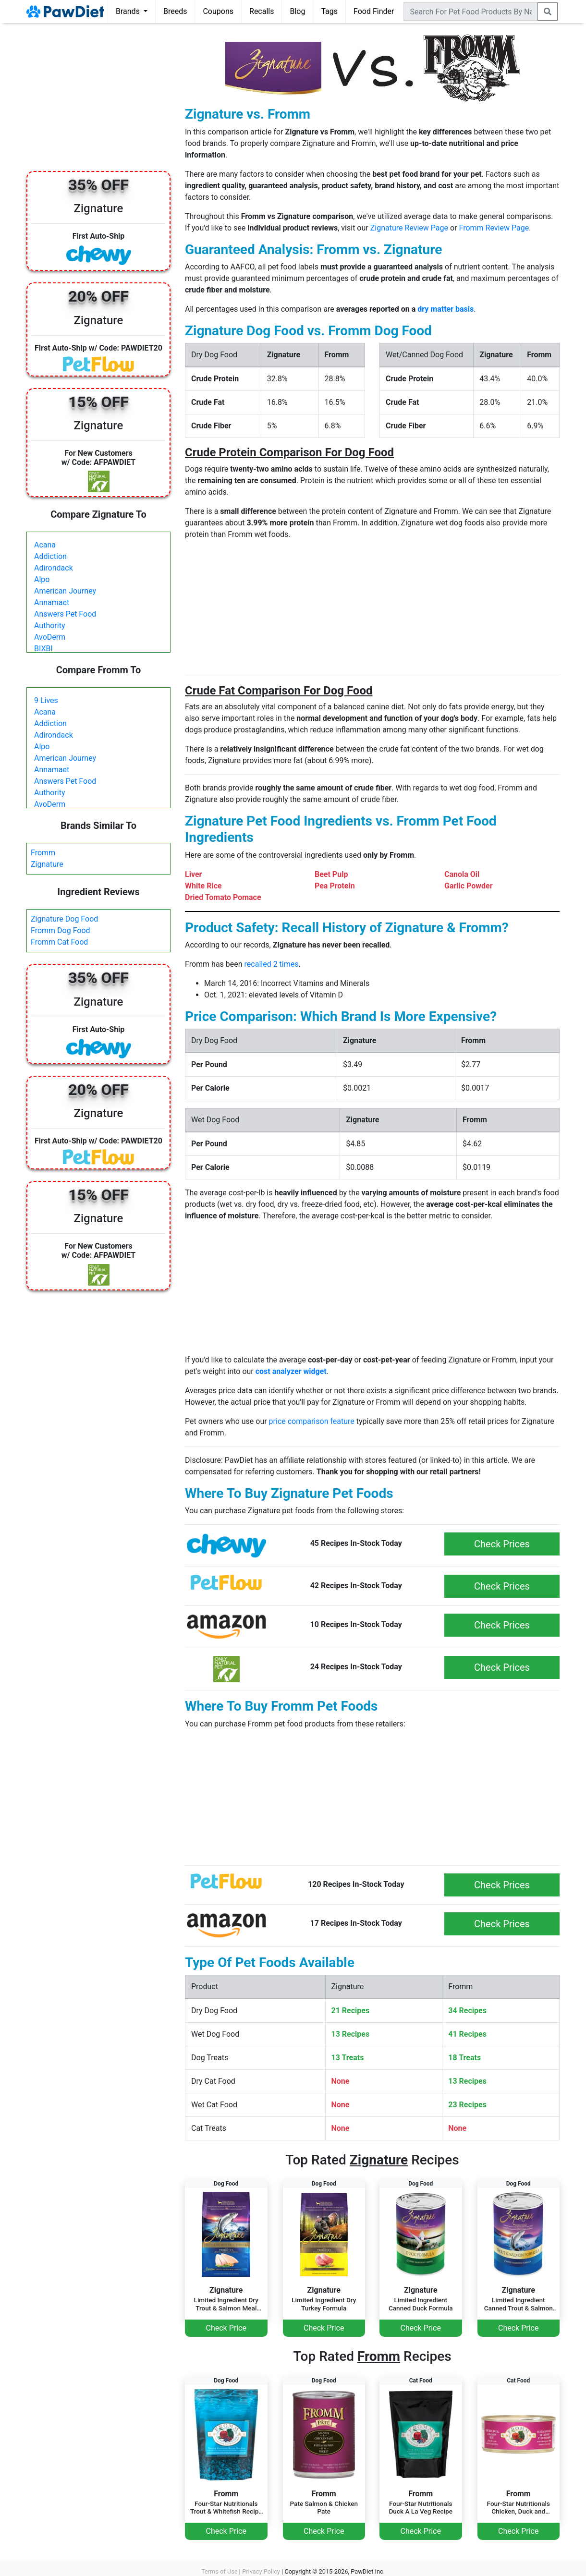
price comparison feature (311, 1421)
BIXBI (43, 648)
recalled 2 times (271, 964)
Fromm (43, 852)
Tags (329, 11)
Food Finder (374, 11)
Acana (45, 544)
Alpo (41, 579)
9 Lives (46, 700)
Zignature (47, 864)
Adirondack (53, 567)
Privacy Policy (261, 2571)
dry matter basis (445, 309)
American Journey (65, 590)
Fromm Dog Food (60, 930)
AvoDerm (49, 637)
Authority (49, 625)
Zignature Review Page (409, 227)
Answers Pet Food (65, 614)
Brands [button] (129, 11)
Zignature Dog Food (64, 918)
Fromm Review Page (494, 227)
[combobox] (470, 11)
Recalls (261, 11)
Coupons (218, 11)
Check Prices (502, 1544)
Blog (297, 11)
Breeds (175, 11)
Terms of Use (219, 2571)
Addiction (50, 556)
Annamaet (51, 602)
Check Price (226, 2328)
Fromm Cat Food (59, 942)
